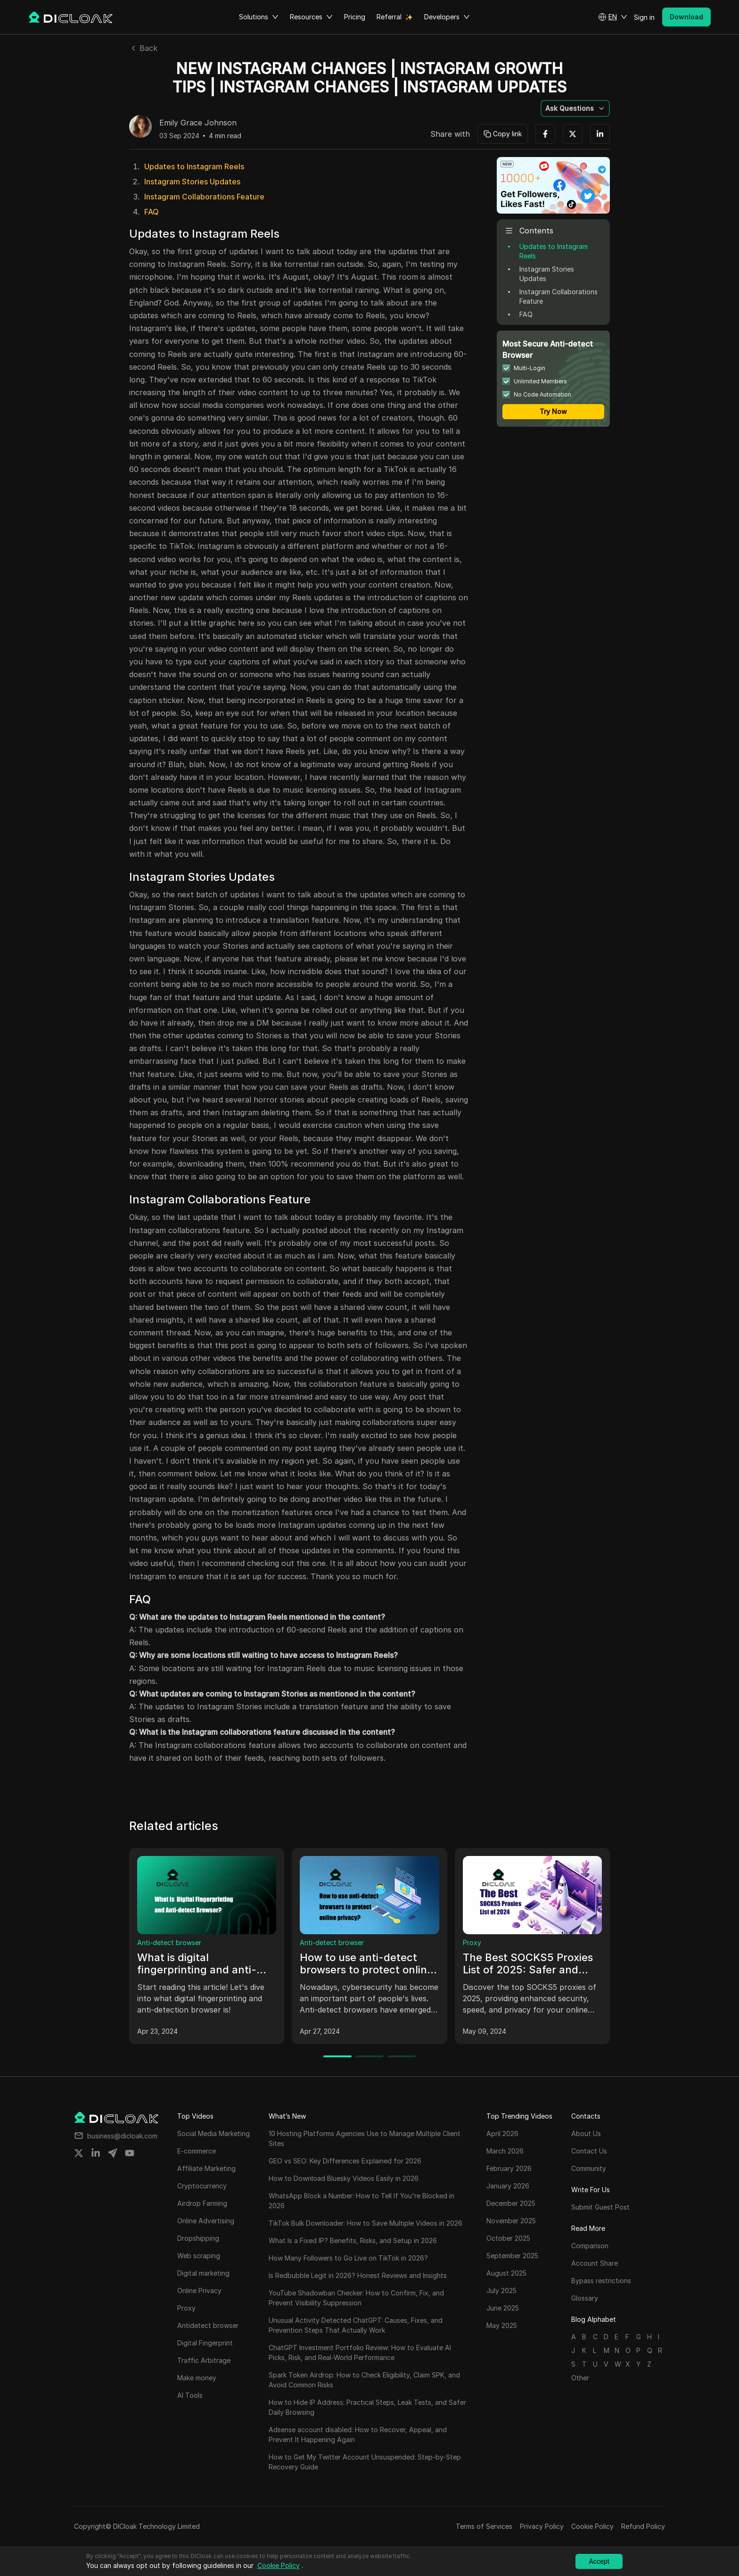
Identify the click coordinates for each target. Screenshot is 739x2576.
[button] (612, 17)
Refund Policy (643, 2526)
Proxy (472, 1942)
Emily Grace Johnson (198, 123)
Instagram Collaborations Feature (204, 196)
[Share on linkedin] (95, 2153)
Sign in (644, 17)
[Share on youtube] (129, 2153)
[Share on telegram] (112, 2153)
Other (580, 2378)
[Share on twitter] (78, 2153)
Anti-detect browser (169, 1942)
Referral (389, 17)
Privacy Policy (542, 2526)
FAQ (151, 211)
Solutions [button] (259, 17)
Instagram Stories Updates (192, 181)
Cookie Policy (592, 2526)
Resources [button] (311, 17)
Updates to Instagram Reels (194, 166)
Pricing (354, 17)
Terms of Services (484, 2526)
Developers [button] (447, 17)
